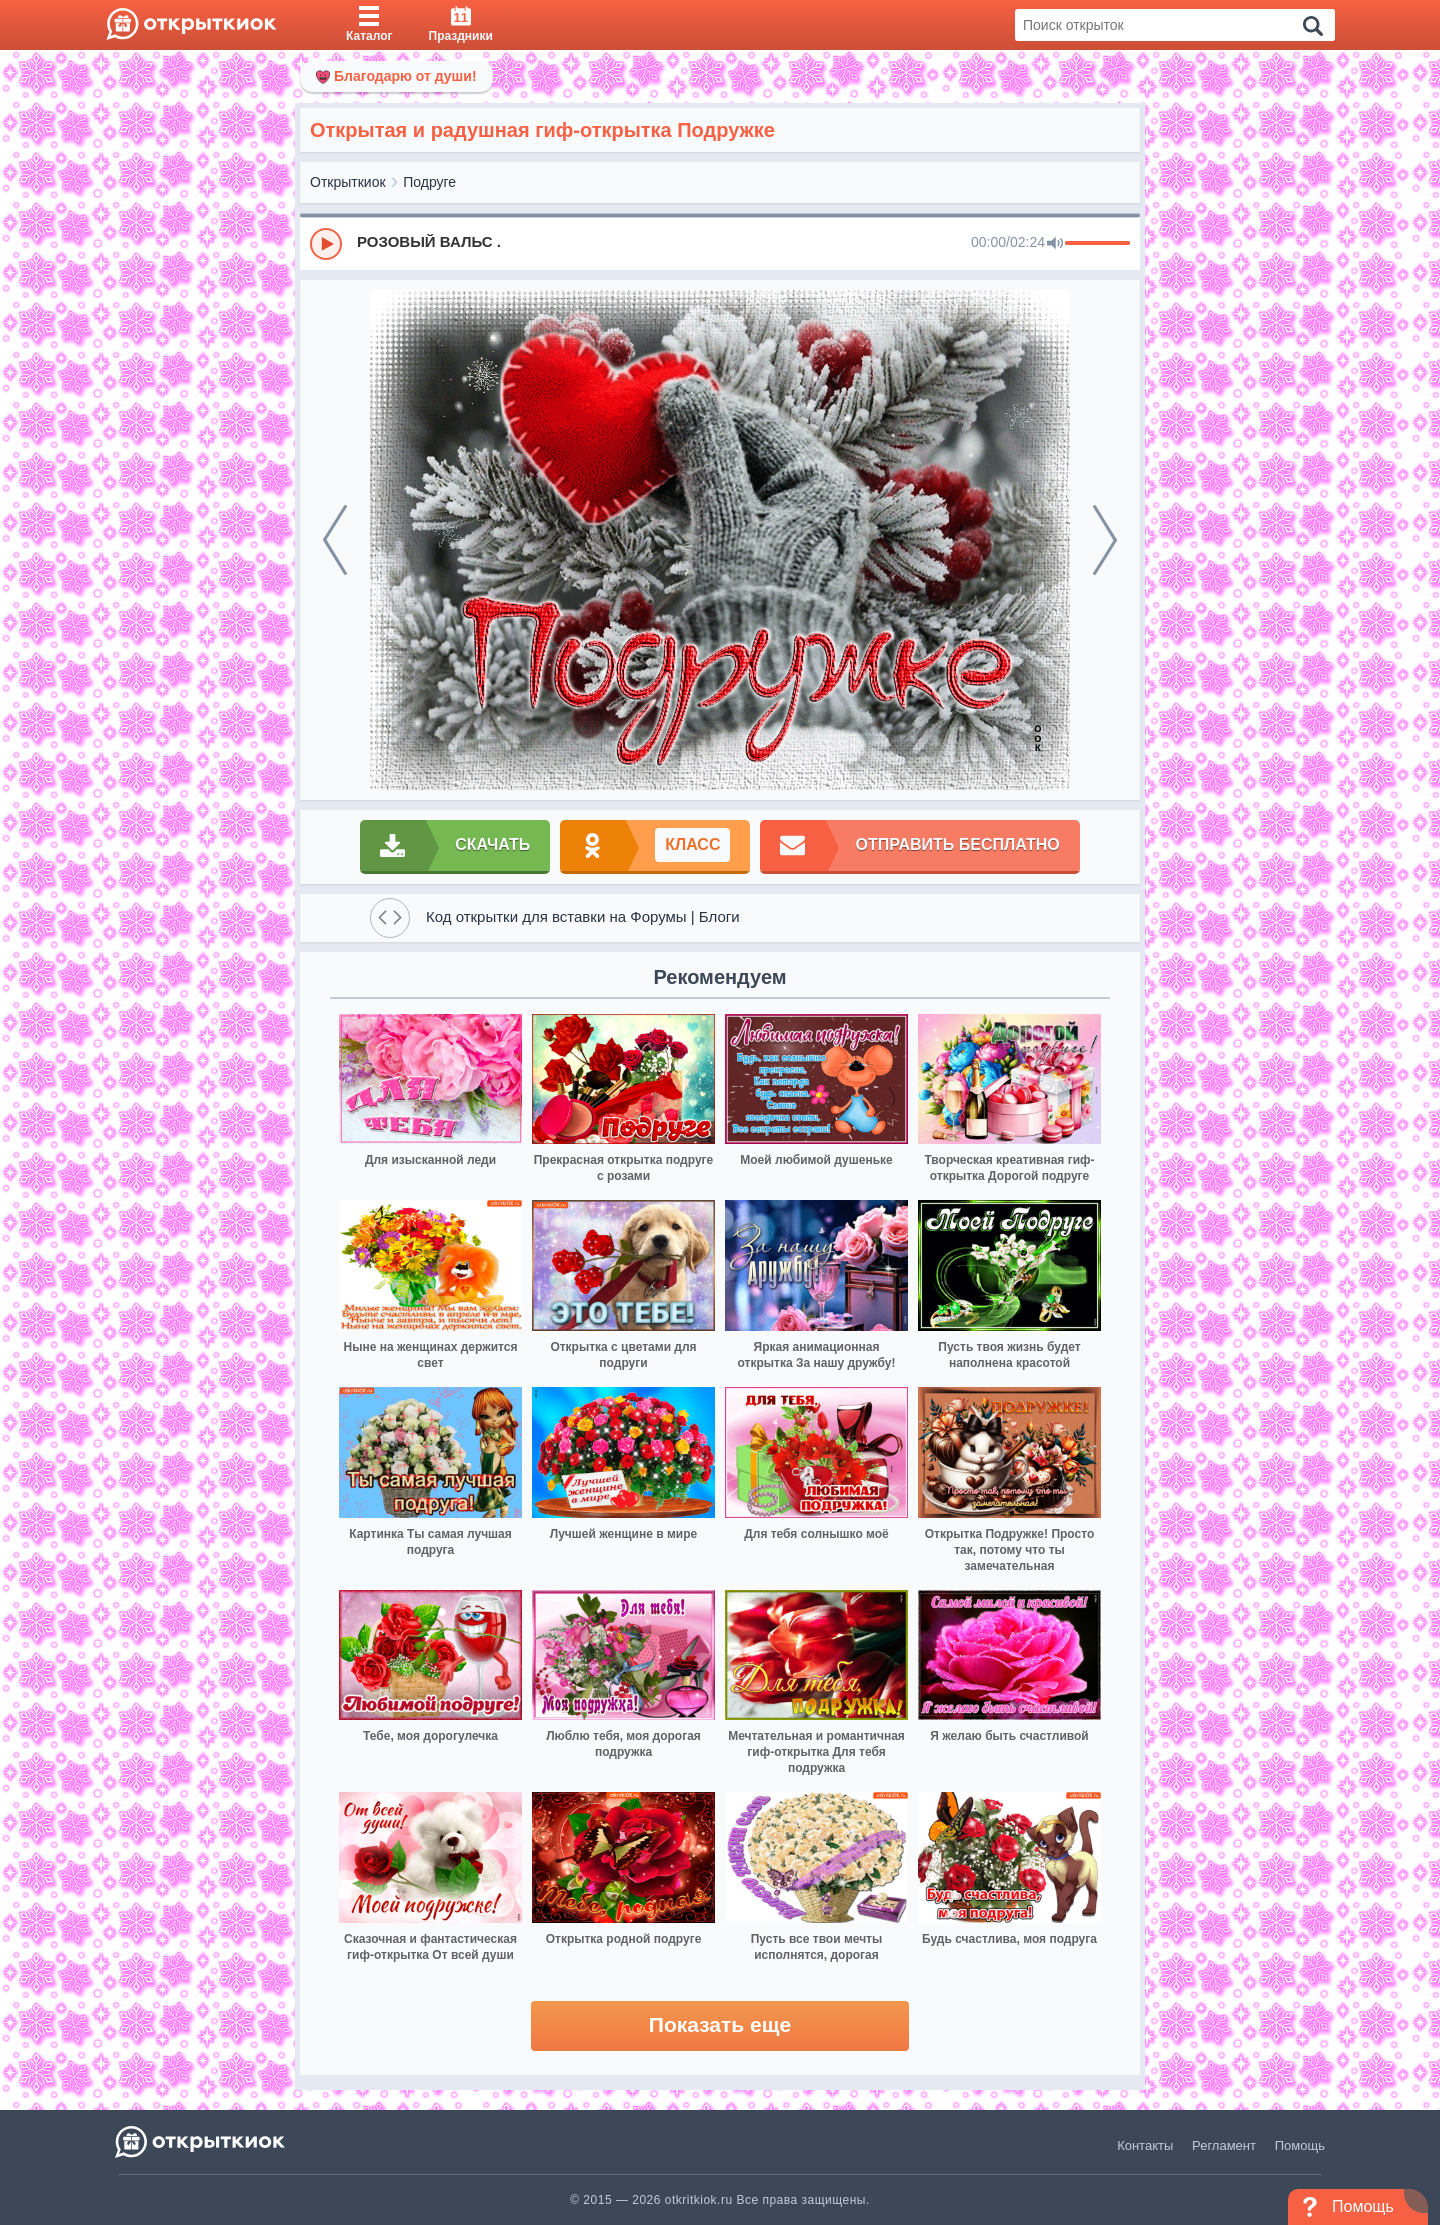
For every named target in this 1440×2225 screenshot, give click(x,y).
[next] (1105, 540)
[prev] (335, 540)
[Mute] (1055, 244)
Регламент (1224, 2145)
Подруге (429, 182)
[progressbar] (1097, 244)
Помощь (1300, 2145)
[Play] (326, 244)
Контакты (1145, 2145)
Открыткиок (348, 182)
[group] (720, 243)
